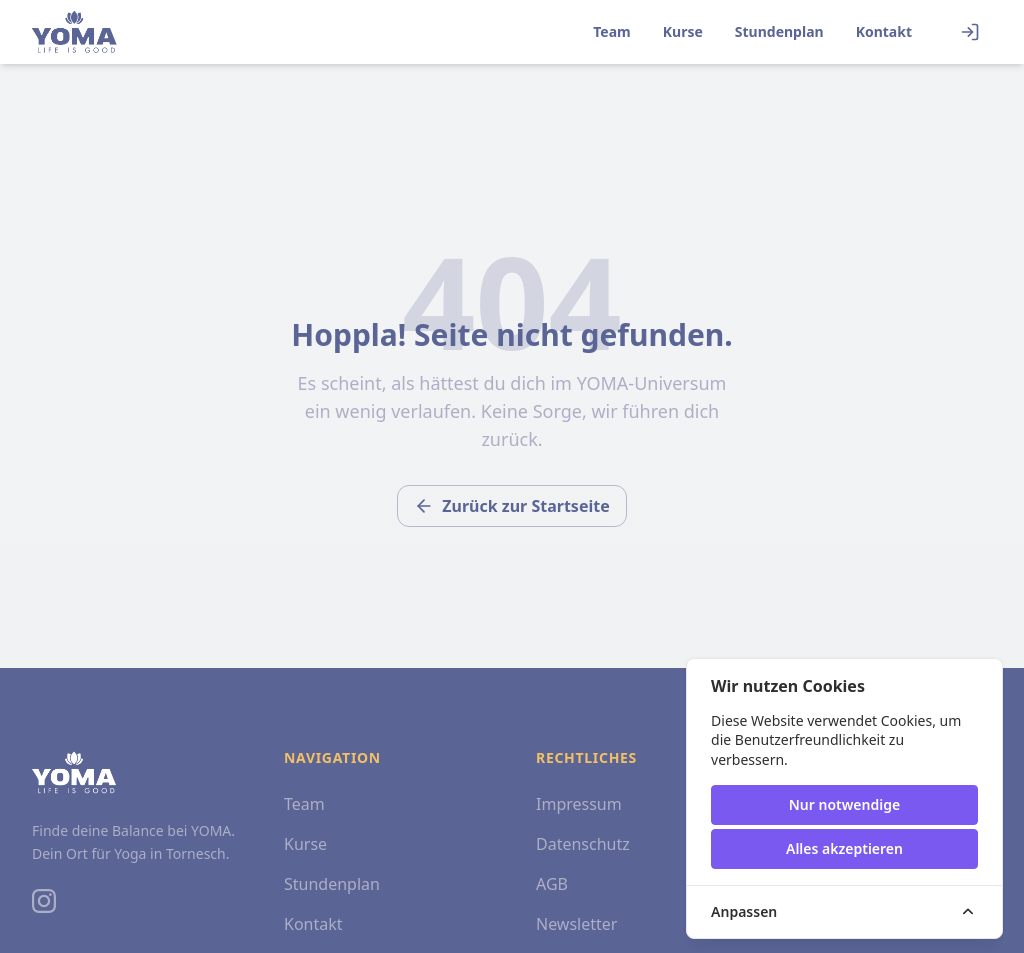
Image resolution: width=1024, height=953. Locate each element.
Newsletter (576, 924)
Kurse (683, 31)
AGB (552, 884)
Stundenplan (779, 31)
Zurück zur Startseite (511, 506)
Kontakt (884, 31)
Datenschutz (583, 844)
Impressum (579, 804)
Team (612, 31)
